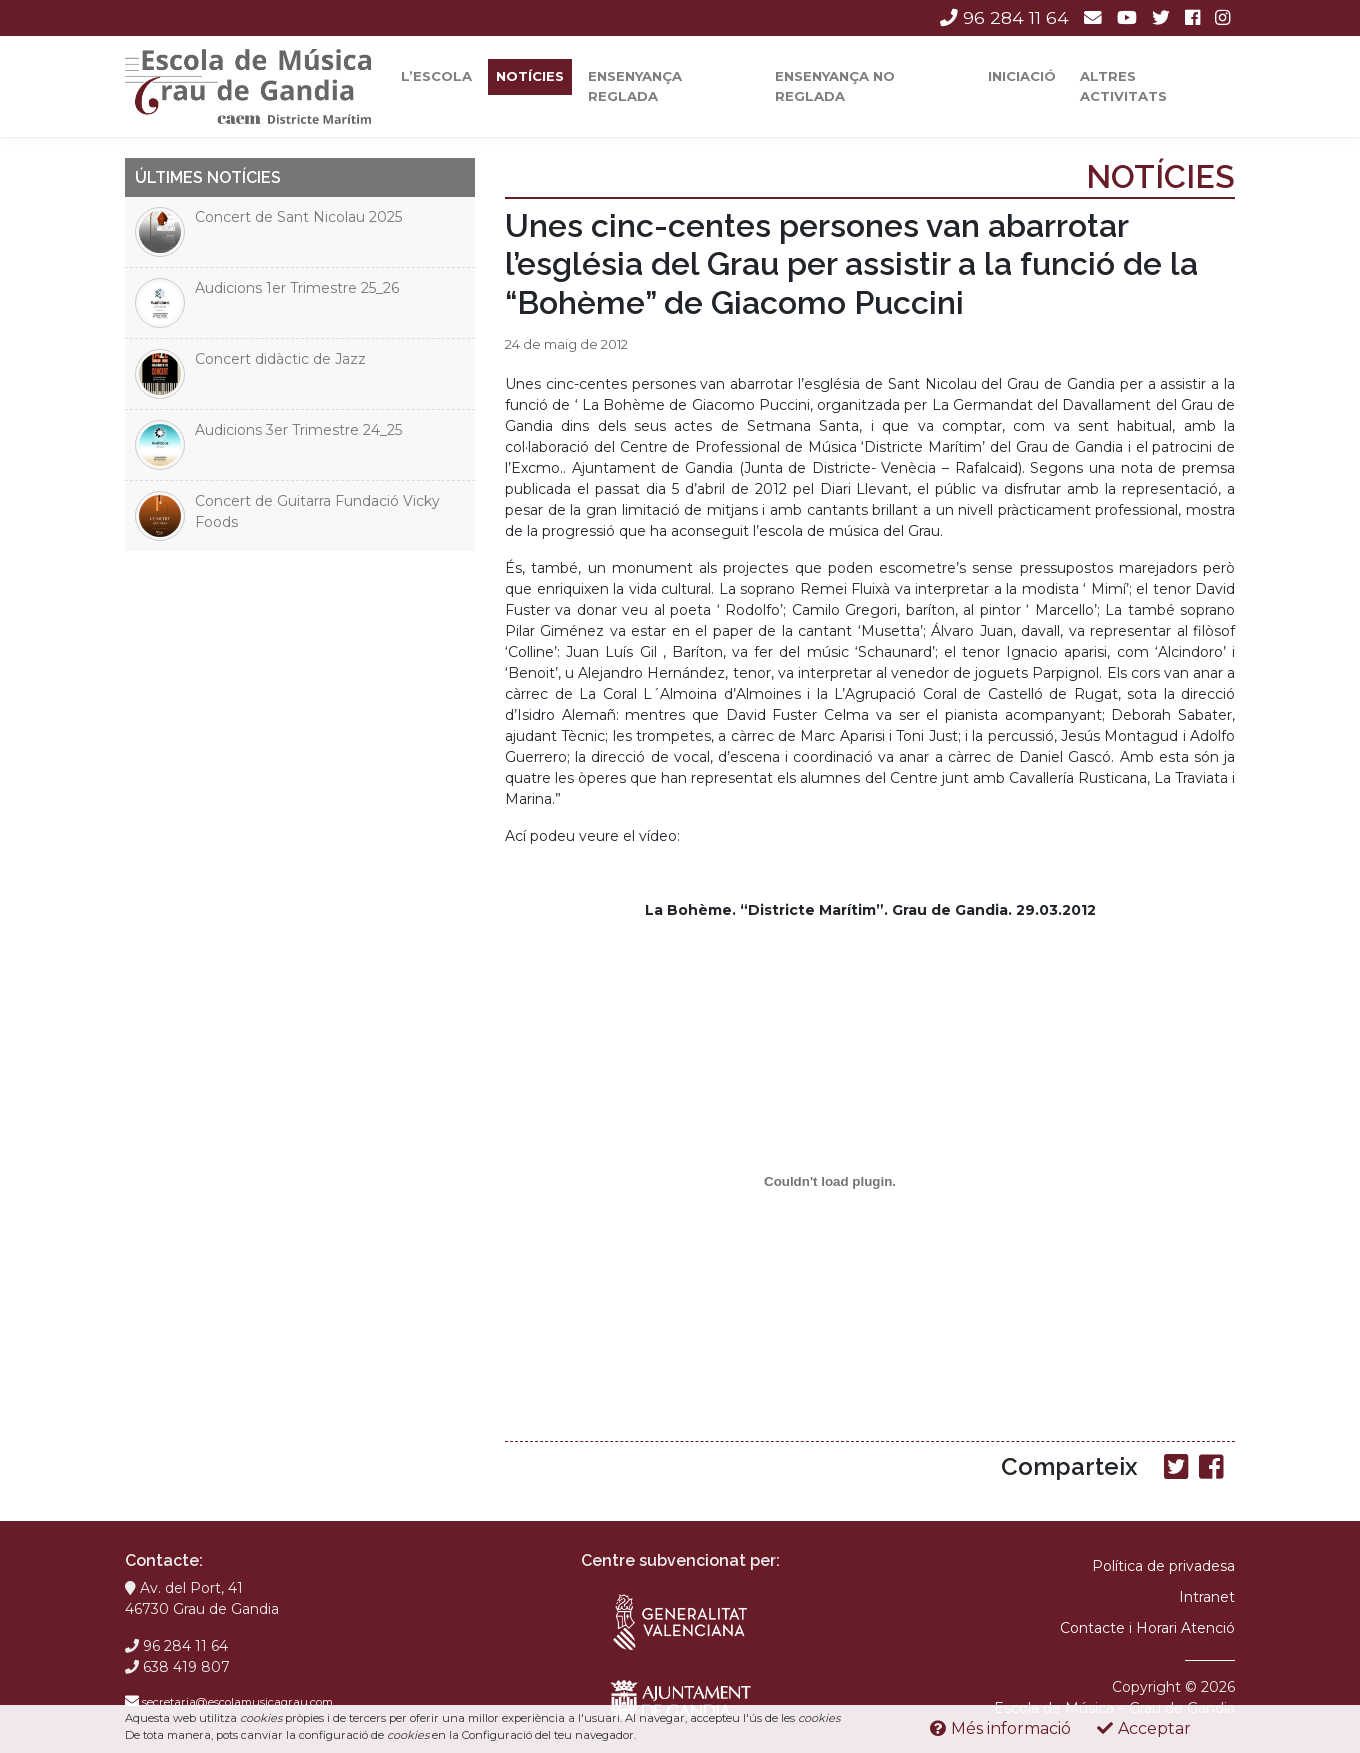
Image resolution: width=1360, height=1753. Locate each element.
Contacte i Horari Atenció (1147, 1628)
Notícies (530, 76)
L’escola (436, 76)
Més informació (1000, 1728)
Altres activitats (1123, 86)
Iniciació (1022, 76)
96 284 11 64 (1004, 17)
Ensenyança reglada (635, 86)
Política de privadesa (1163, 1566)
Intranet (1207, 1597)
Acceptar (1144, 1728)
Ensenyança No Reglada (835, 86)
